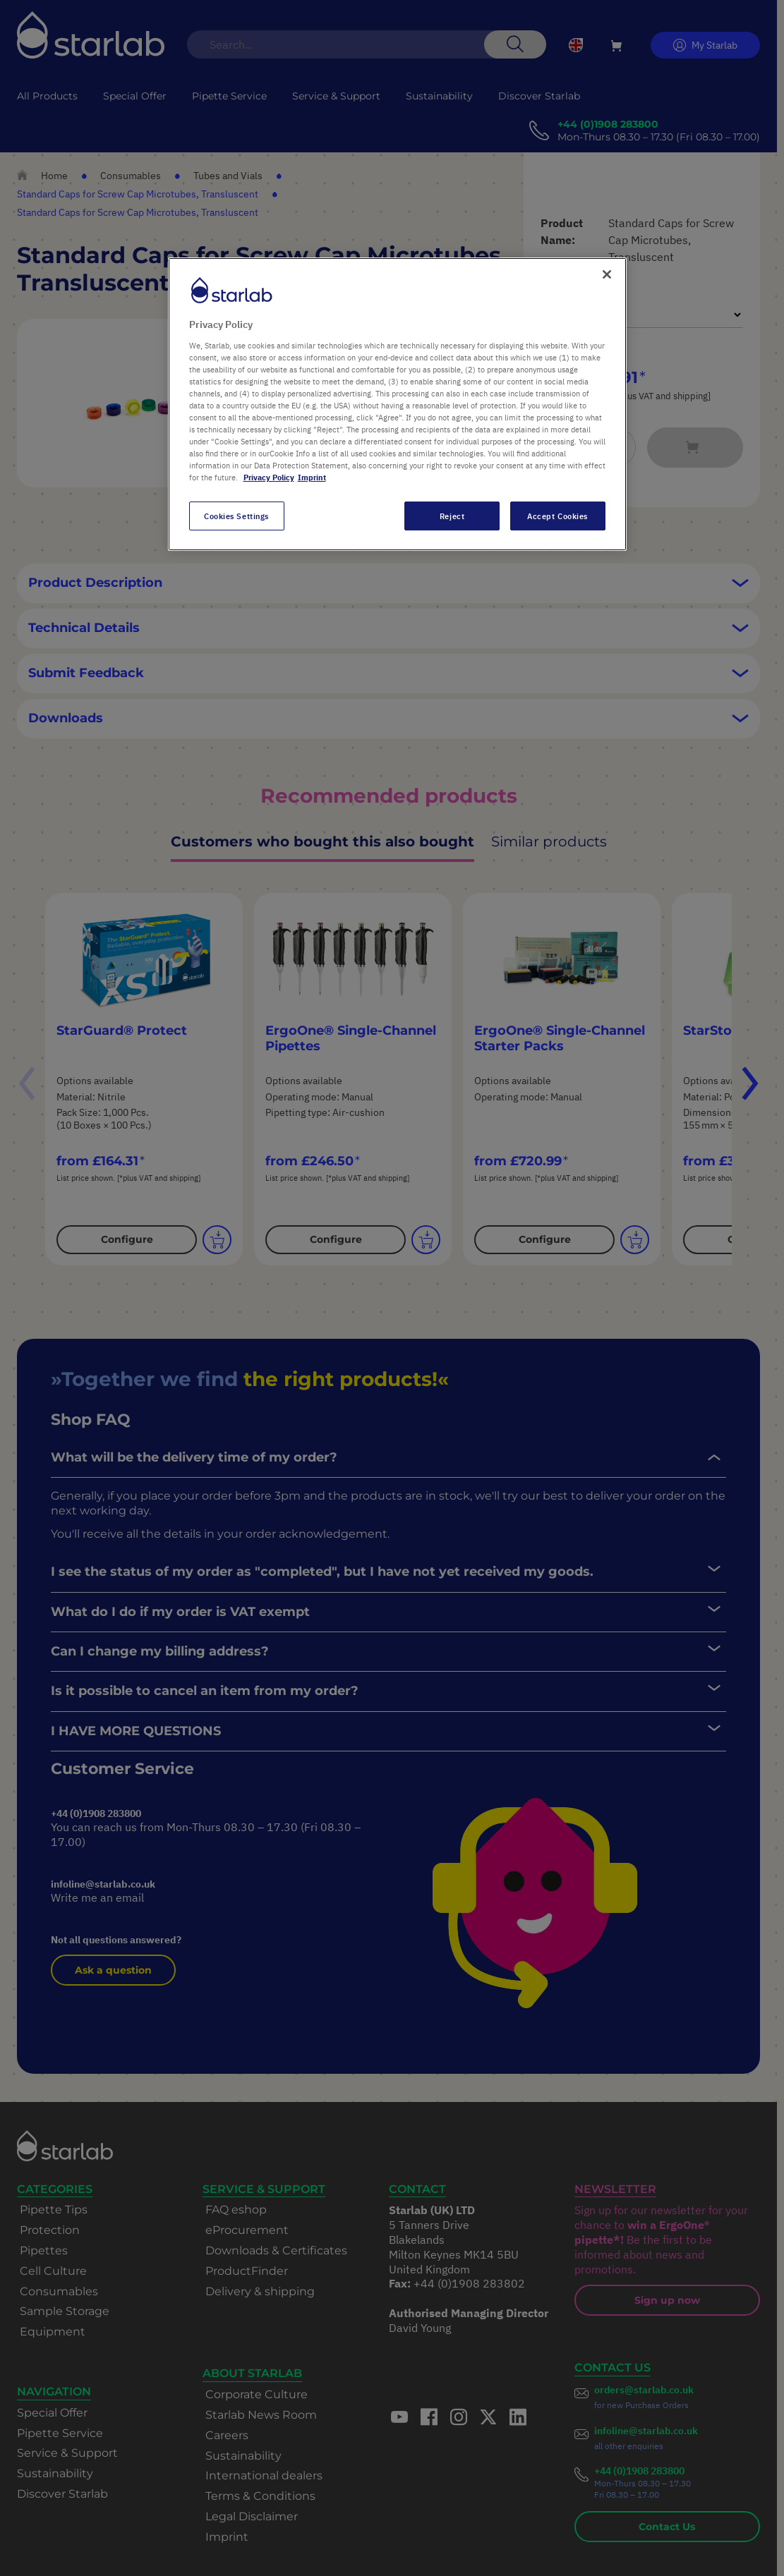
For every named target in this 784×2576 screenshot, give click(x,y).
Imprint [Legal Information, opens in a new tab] (312, 477)
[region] (397, 404)
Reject (452, 516)
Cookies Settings (236, 516)
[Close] (606, 274)
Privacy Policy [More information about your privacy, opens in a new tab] (268, 477)
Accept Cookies (557, 516)
